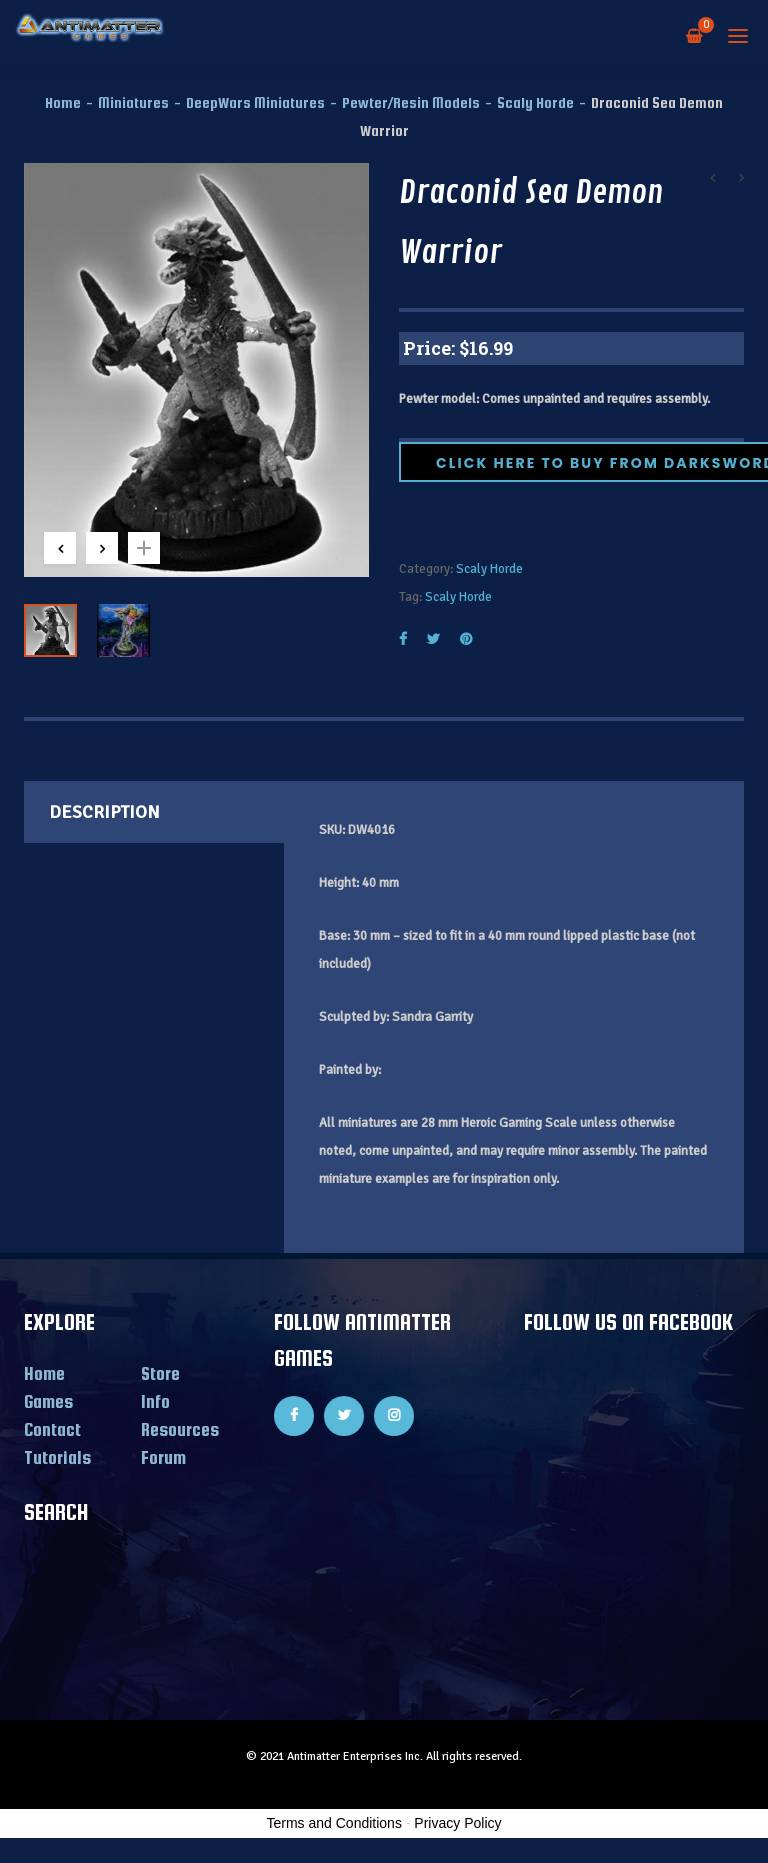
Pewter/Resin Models (411, 102)
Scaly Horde (535, 102)
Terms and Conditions (334, 1823)
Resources (180, 1429)
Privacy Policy (457, 1823)
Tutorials (57, 1457)
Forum (163, 1457)
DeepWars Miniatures (255, 102)
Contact (52, 1429)
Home (63, 102)
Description (104, 812)
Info (155, 1401)
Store (160, 1373)
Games (48, 1401)
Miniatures (133, 102)
